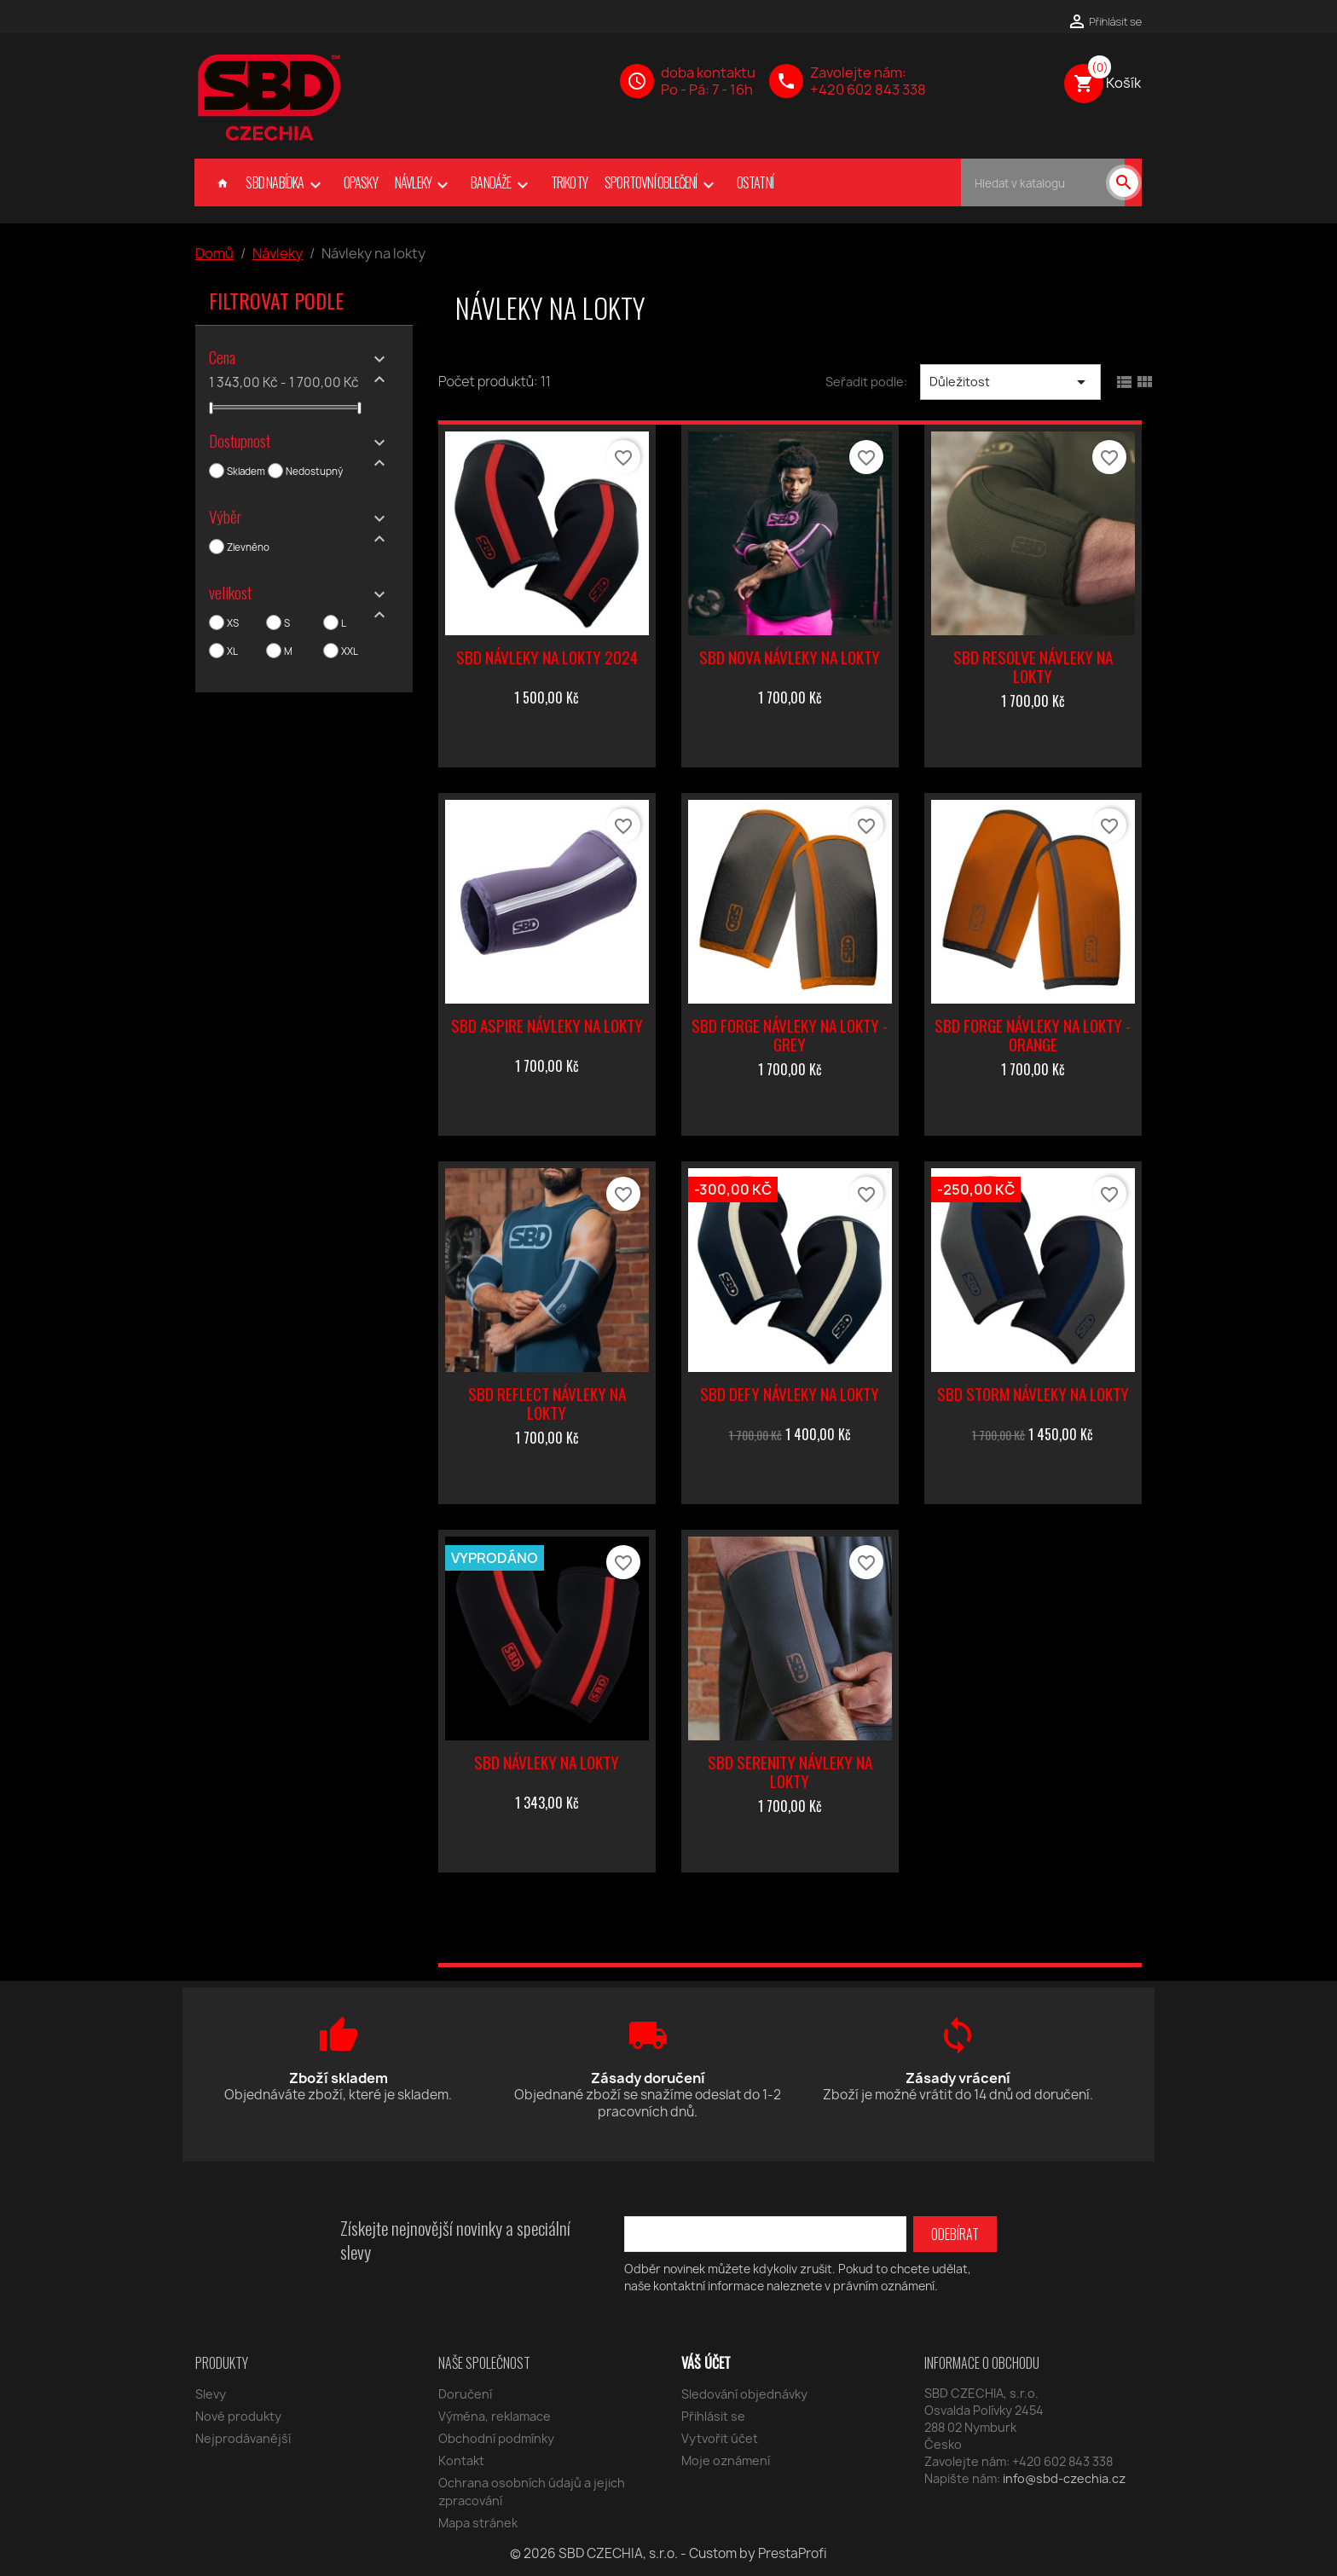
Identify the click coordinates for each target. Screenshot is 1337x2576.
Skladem (246, 471)
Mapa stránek (478, 2523)
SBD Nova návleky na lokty (789, 657)
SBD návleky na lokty (546, 1762)
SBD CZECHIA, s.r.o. (619, 2553)
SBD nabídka (286, 183)
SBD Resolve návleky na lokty (1033, 666)
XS (233, 623)
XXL (349, 651)
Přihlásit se (713, 2416)
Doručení (465, 2394)
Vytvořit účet (719, 2438)
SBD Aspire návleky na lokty (547, 1025)
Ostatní (755, 182)
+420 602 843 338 (868, 89)
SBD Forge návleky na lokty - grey (790, 1034)
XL (232, 651)
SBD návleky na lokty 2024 (547, 657)
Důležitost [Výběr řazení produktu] (1010, 382)
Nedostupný (314, 471)
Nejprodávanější (243, 2438)
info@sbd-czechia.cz (1064, 2478)
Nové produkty (238, 2416)
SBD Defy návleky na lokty (789, 1393)
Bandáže (502, 183)
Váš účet (706, 2363)
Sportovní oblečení (662, 183)
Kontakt (461, 2460)
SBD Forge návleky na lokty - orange (1033, 1034)
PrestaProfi (792, 2553)
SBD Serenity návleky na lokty (790, 1771)
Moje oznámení (725, 2460)
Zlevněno (248, 547)
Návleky (424, 183)
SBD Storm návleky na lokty (1033, 1393)
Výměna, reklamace (494, 2416)
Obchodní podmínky (496, 2438)
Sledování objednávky (744, 2394)
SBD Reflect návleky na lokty (547, 1403)
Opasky (361, 182)
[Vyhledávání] (1043, 182)
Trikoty (569, 182)
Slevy (210, 2394)
